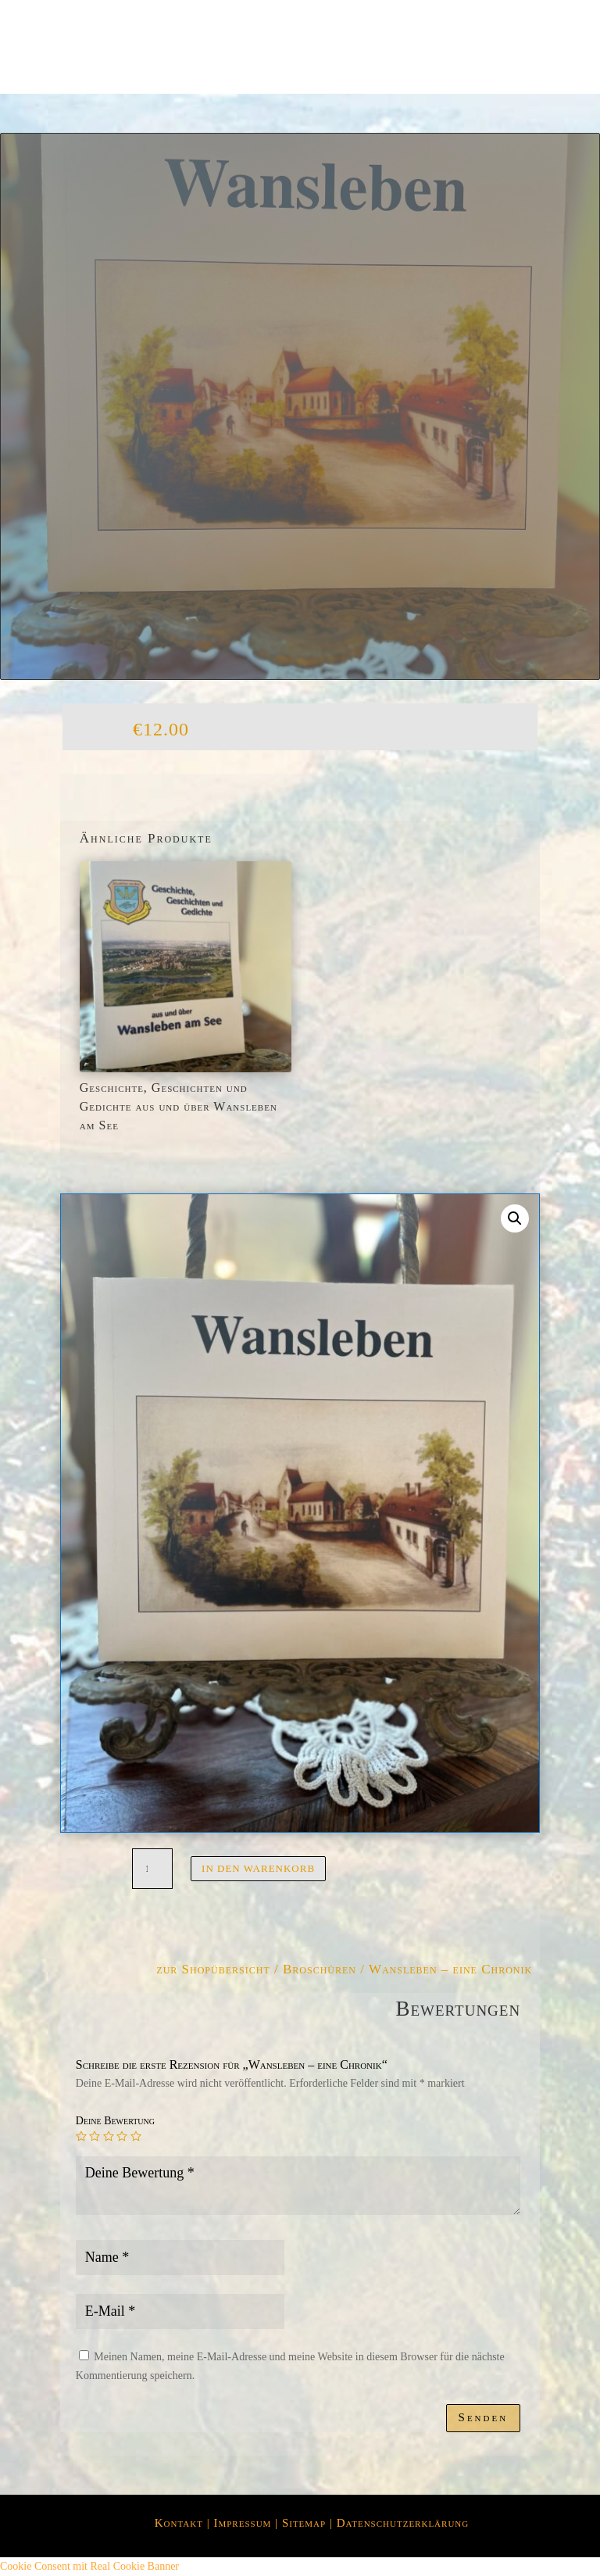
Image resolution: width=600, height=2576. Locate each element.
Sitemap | (309, 2523)
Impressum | (247, 2523)
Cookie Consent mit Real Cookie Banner (89, 2566)
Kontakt (179, 2523)
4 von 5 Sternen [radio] (121, 2136)
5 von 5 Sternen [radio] (135, 2136)
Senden (484, 2417)
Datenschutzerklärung (403, 2523)
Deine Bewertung (115, 2121)
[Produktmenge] (152, 1868)
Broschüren (319, 1969)
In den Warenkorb (258, 1868)
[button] (515, 1218)
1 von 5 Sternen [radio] (81, 2136)
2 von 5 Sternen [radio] (94, 2136)
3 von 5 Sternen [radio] (108, 2136)
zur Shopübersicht (213, 1969)
